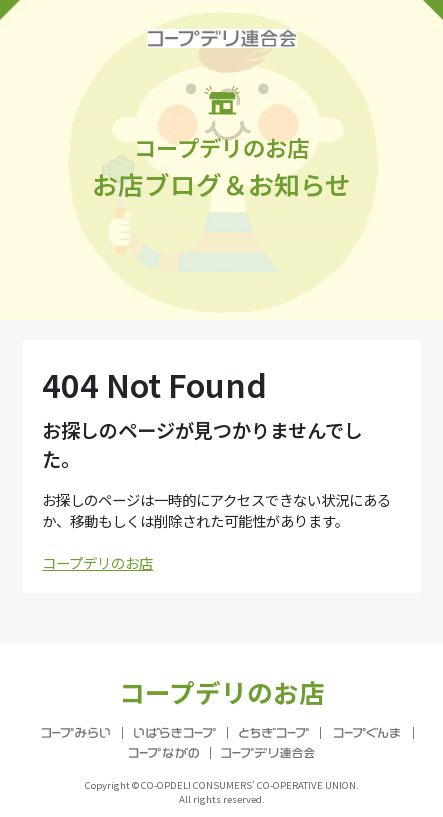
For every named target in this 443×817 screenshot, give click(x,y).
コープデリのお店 (97, 562)
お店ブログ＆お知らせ (221, 144)
